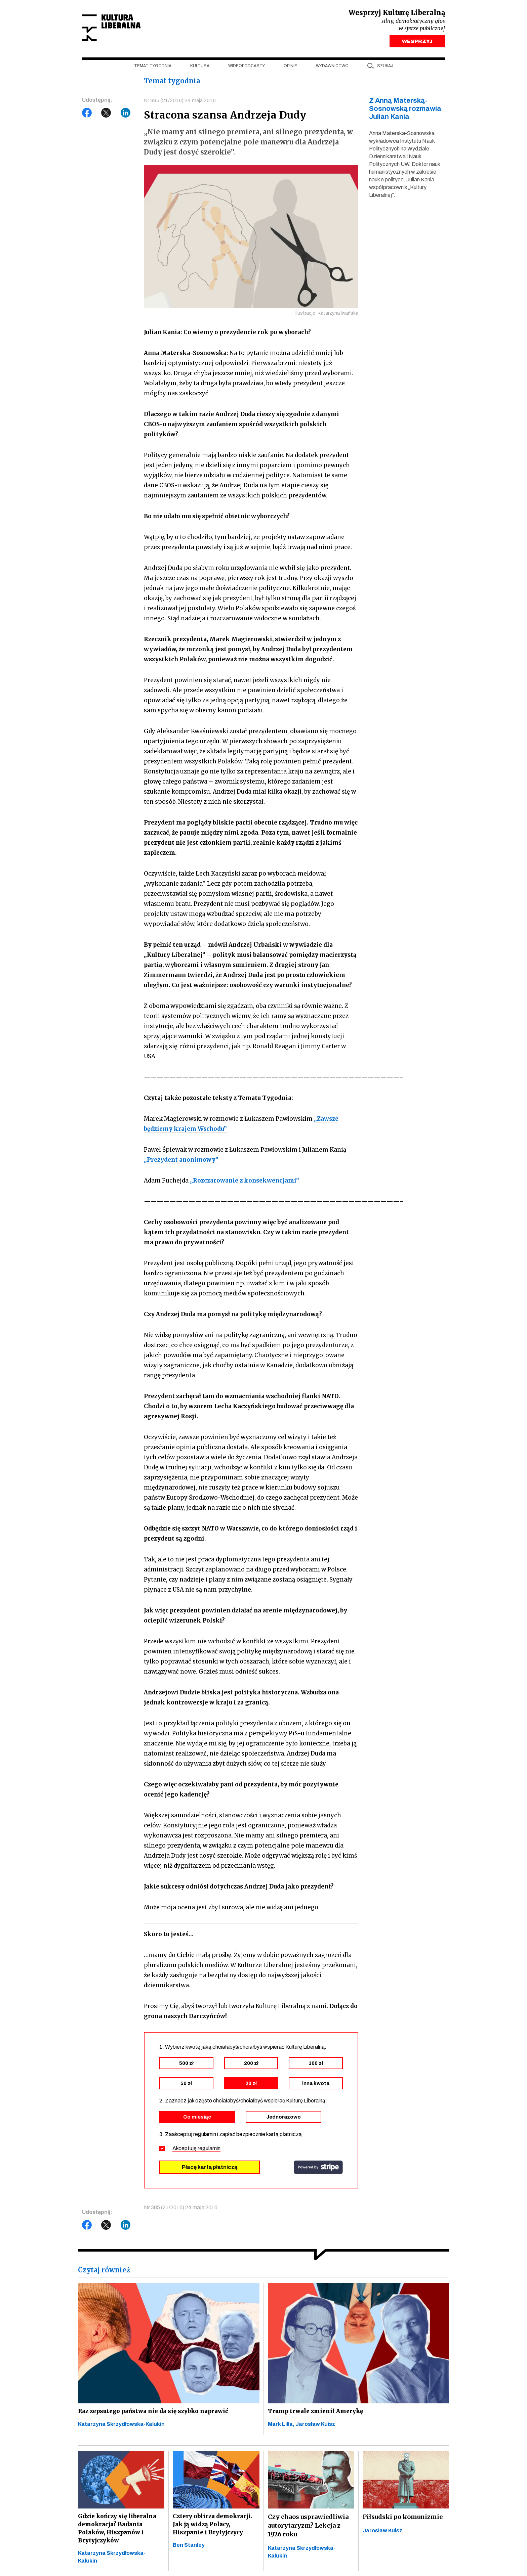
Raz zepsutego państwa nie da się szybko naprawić (156, 2414)
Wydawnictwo (332, 67)
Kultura (199, 67)
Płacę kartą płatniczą (209, 2170)
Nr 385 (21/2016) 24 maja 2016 (180, 102)
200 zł (251, 2066)
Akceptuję (196, 2151)
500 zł (186, 2066)
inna (315, 2086)
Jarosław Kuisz (315, 2428)
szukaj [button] (385, 67)
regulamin (209, 2151)
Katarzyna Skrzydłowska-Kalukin (121, 2428)
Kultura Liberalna (126, 28)
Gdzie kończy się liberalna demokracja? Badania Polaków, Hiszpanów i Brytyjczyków (119, 2534)
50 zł (186, 2086)
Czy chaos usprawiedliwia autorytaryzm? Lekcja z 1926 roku (308, 2529)
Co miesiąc (197, 2119)
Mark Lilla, (281, 2428)
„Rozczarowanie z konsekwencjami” (244, 1183)
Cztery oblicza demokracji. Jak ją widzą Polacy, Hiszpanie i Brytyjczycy (214, 2529)
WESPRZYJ (417, 43)
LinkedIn (126, 114)
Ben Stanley (189, 2552)
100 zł (316, 2066)
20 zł (251, 2086)
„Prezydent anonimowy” (181, 1162)
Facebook (87, 114)
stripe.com (318, 2170)
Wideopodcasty (246, 67)
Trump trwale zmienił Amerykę (317, 2414)
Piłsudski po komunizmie (403, 2521)
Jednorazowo (283, 2119)
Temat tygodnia (152, 67)
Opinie (290, 67)
